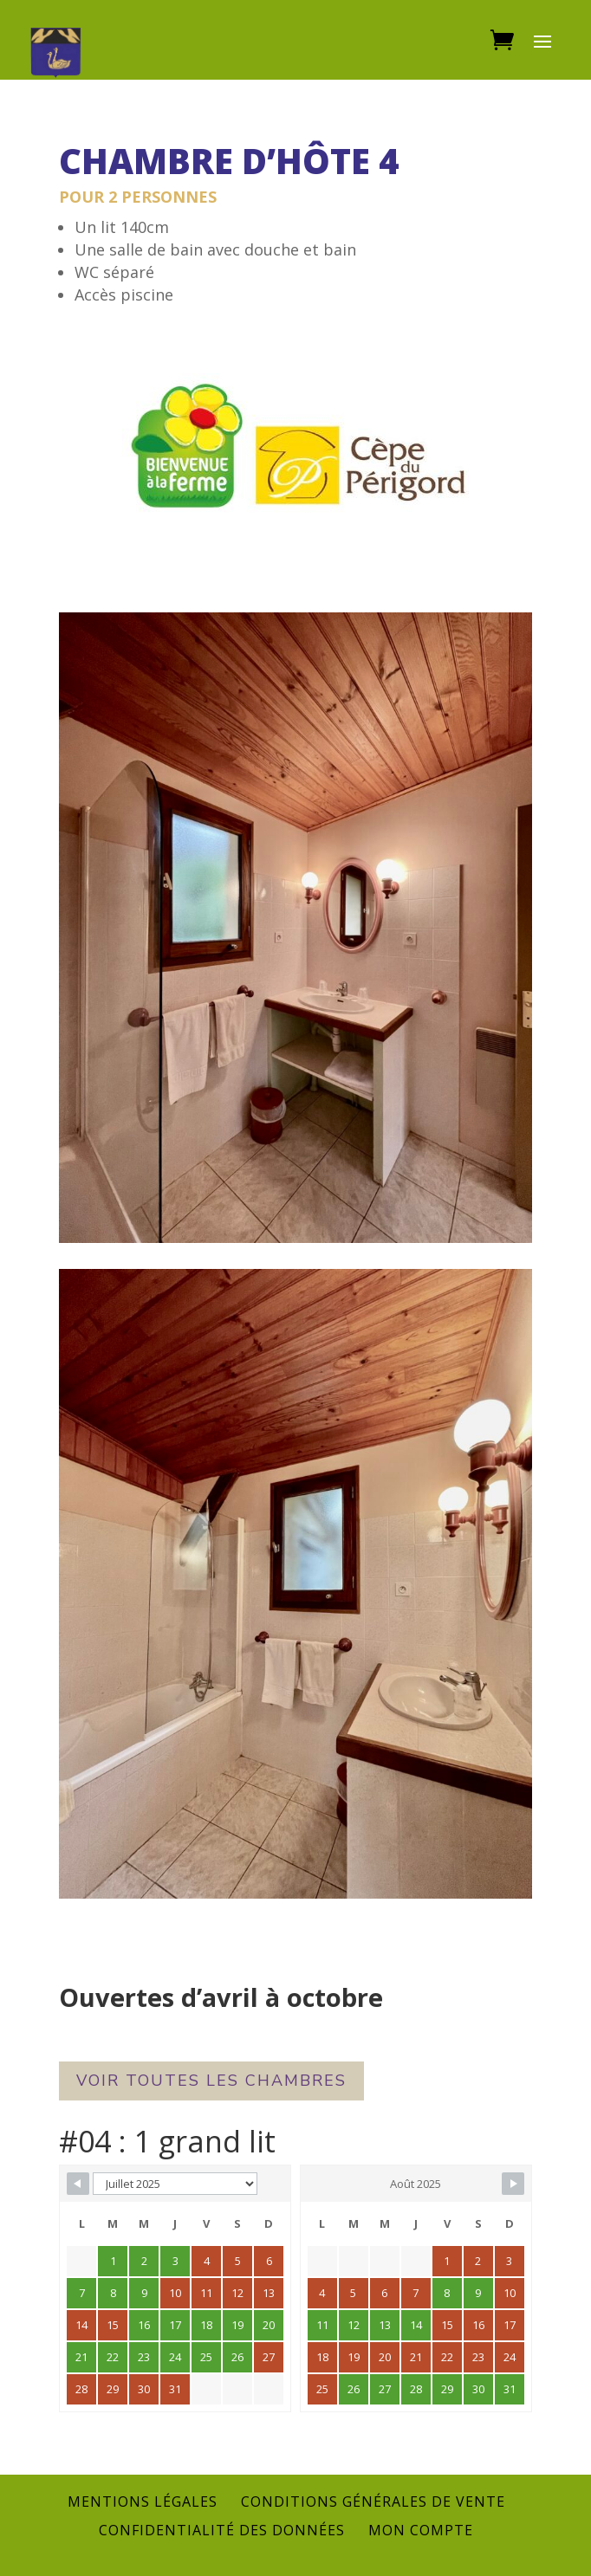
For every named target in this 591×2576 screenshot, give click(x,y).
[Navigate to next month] (513, 2183)
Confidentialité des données (222, 2530)
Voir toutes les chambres (211, 2080)
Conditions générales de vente (373, 2501)
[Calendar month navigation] (175, 2183)
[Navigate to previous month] (78, 2183)
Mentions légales (143, 2501)
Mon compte (420, 2530)
